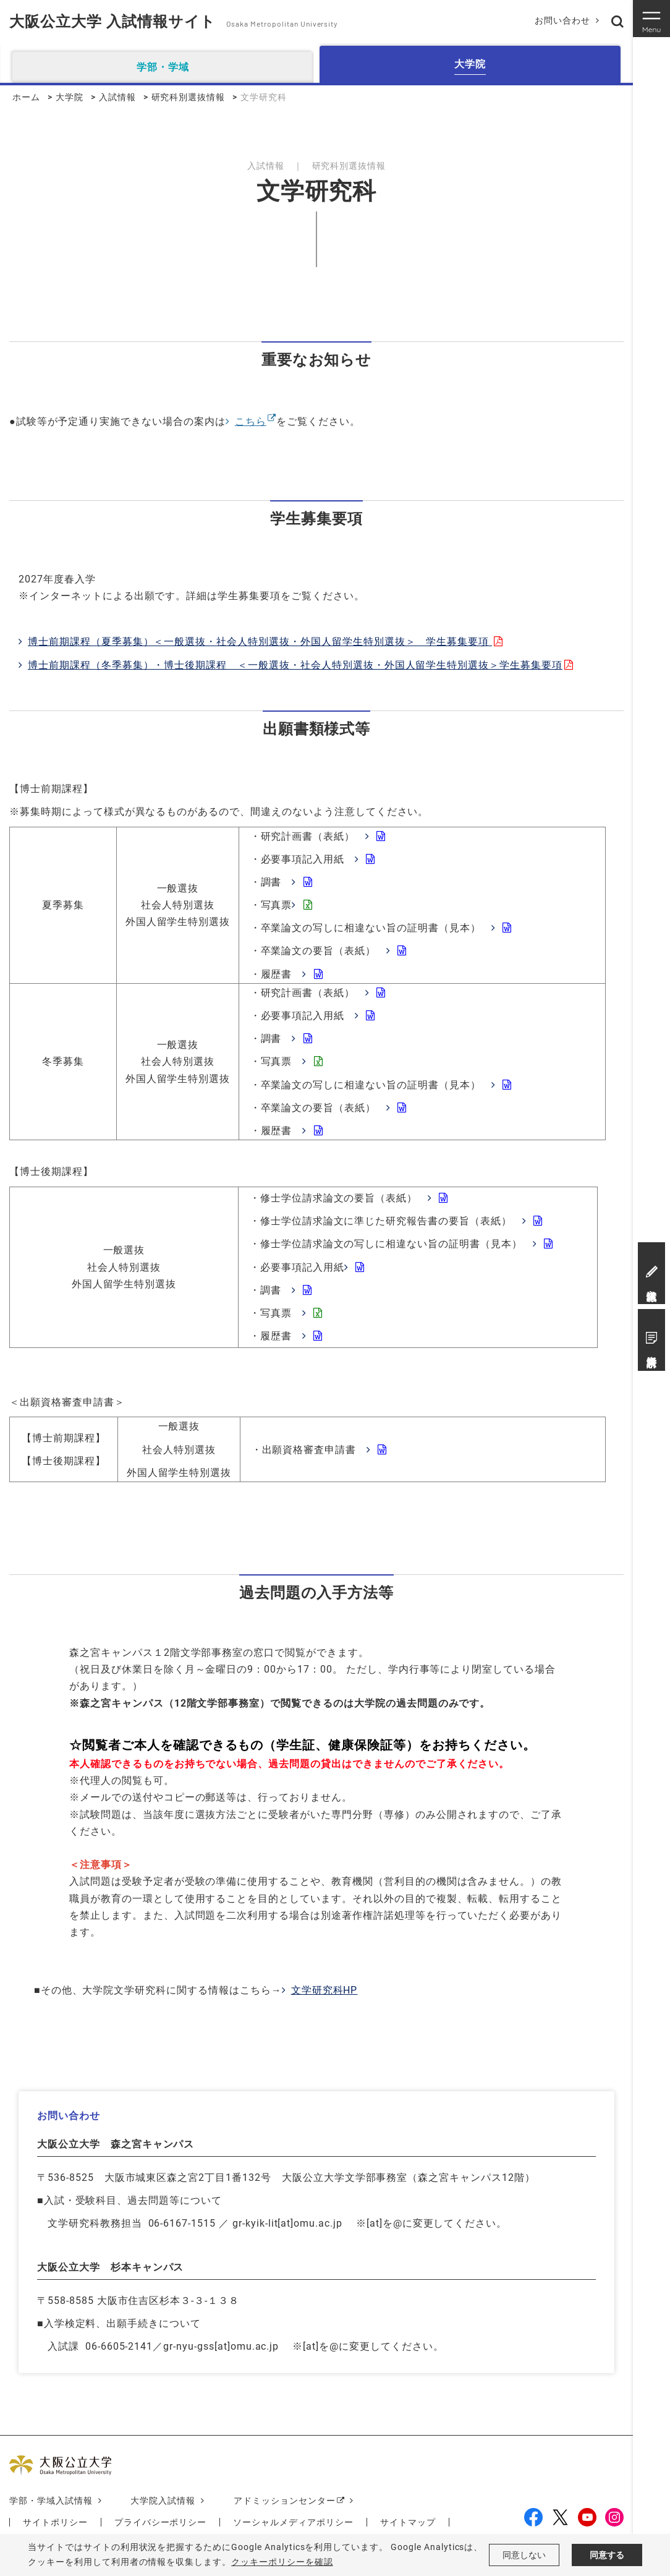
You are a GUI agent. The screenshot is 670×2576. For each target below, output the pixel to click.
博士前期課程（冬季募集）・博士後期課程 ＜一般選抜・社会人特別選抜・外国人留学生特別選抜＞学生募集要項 (295, 665)
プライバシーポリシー (160, 2522)
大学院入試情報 (163, 2501)
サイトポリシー (55, 2522)
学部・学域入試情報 (51, 2501)
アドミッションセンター (285, 2501)
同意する (607, 2555)
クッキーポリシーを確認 (282, 2562)
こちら (250, 421)
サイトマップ (408, 2522)
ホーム (26, 97)
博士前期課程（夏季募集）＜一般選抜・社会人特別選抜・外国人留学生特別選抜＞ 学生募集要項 (260, 641)
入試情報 (117, 97)
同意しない (524, 2555)
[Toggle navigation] (651, 18)
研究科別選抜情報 (188, 97)
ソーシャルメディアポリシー (293, 2522)
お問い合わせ (562, 20)
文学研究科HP (324, 1990)
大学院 (69, 97)
